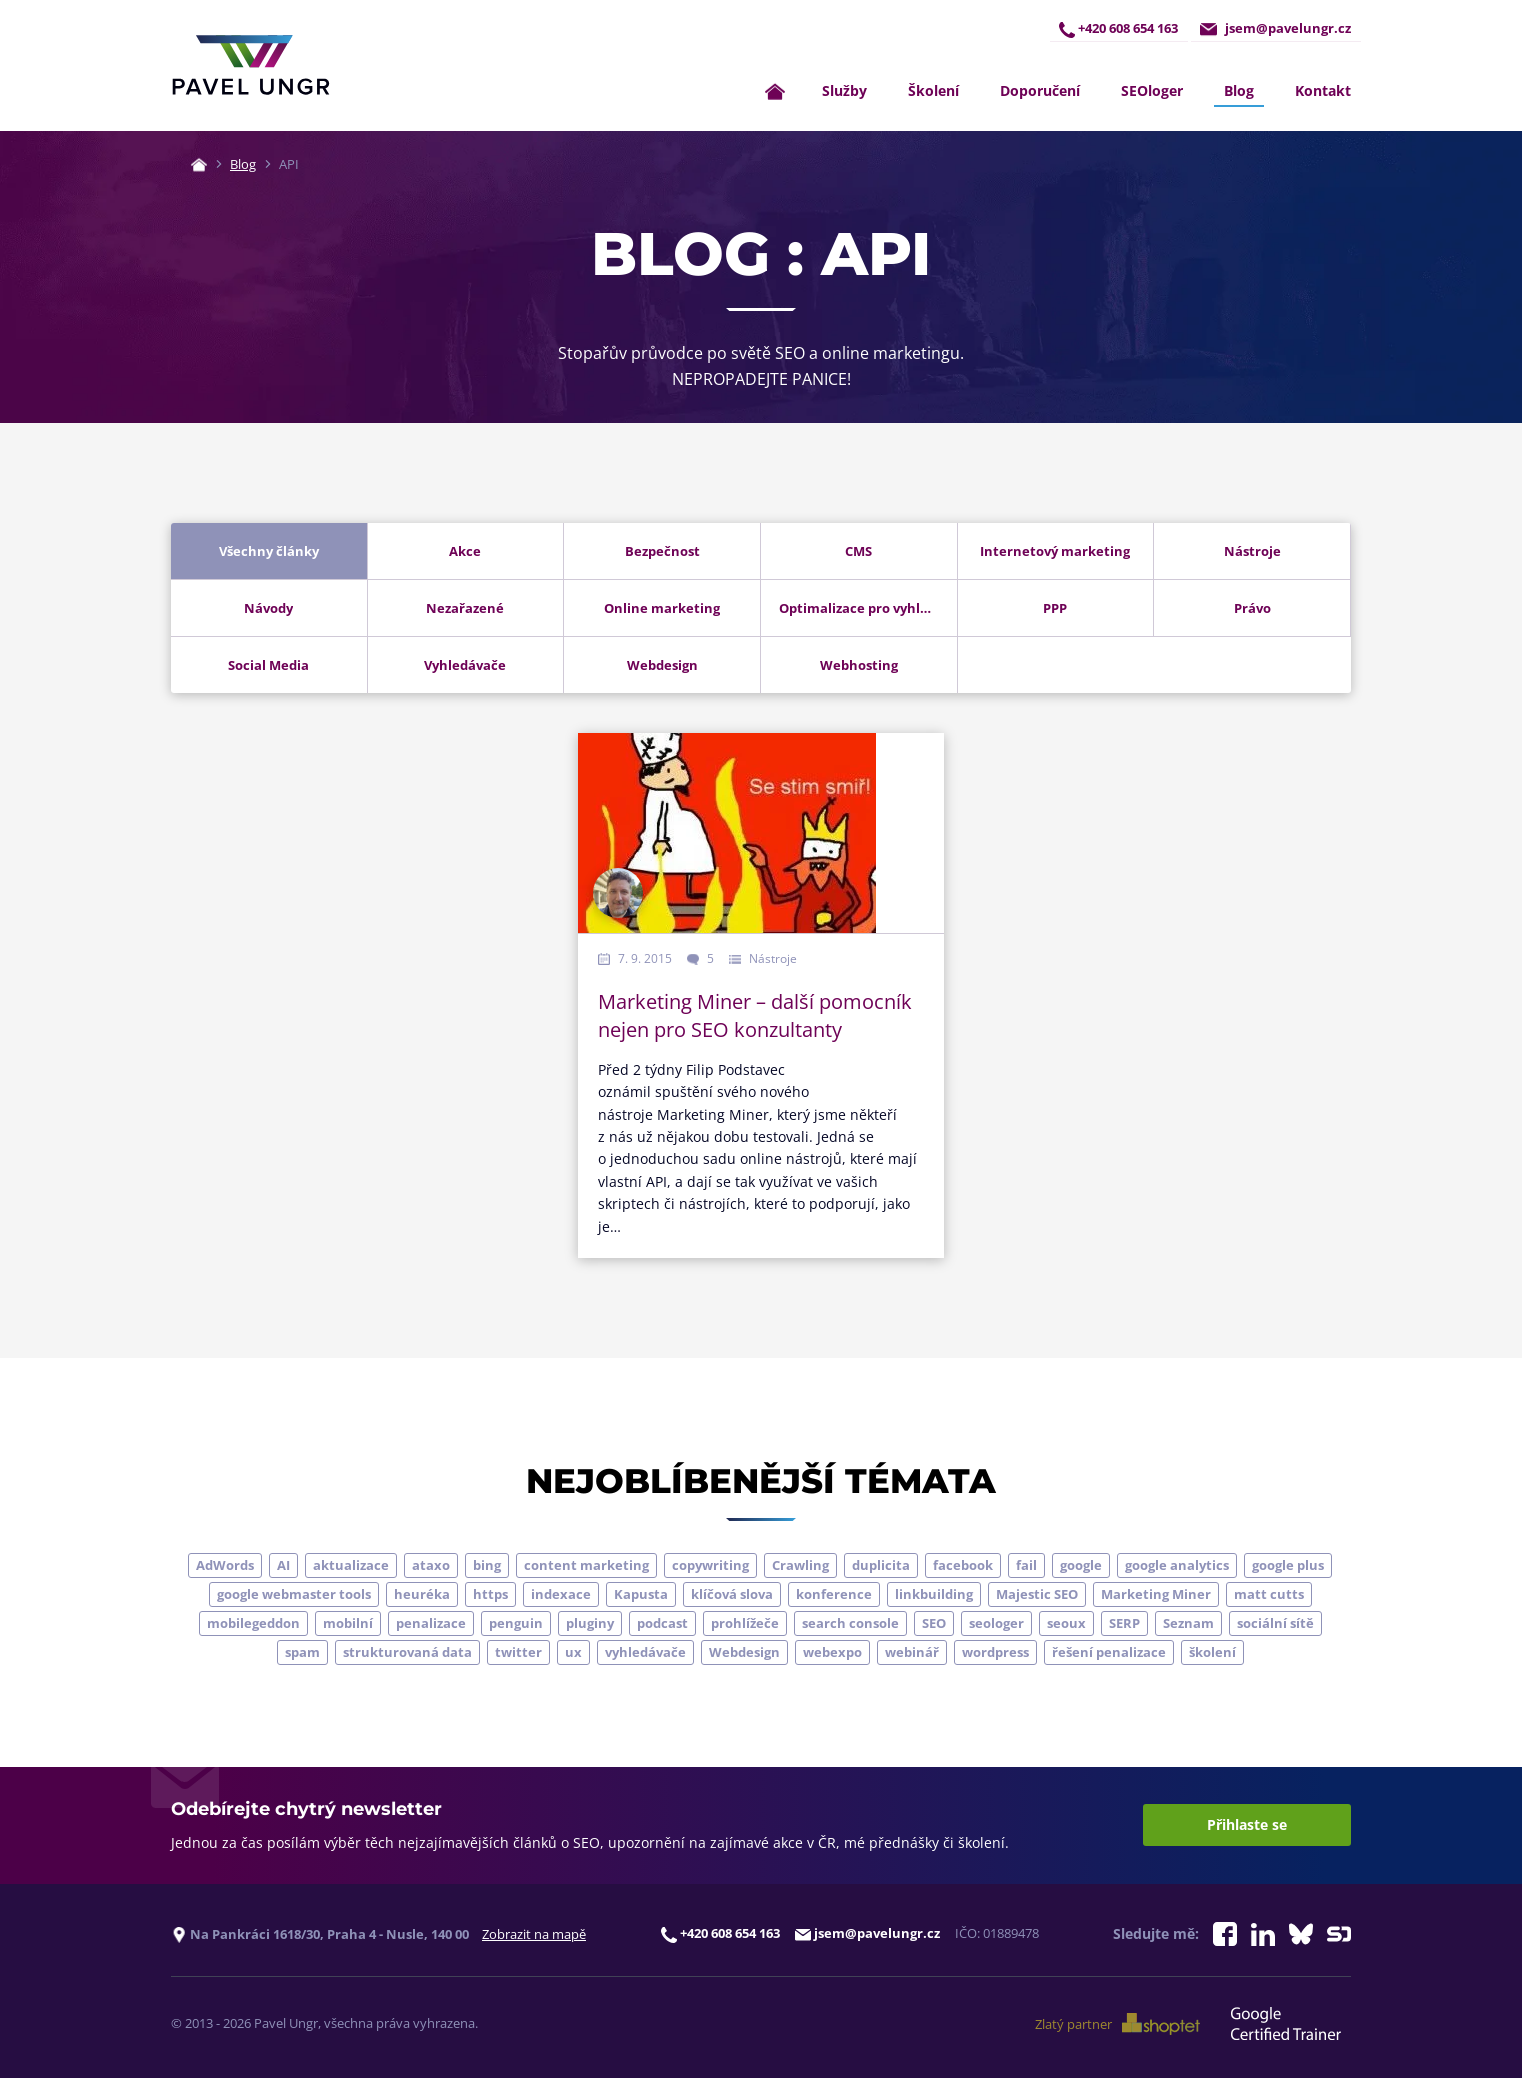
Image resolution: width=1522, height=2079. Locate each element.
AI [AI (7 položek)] (283, 1565)
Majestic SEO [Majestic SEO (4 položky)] (1037, 1594)
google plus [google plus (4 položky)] (1288, 1565)
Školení (933, 91)
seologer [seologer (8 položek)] (996, 1623)
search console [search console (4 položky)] (850, 1623)
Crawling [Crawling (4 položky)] (800, 1565)
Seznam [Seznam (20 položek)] (1188, 1623)
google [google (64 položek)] (1081, 1565)
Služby (844, 91)
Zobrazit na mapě (534, 1934)
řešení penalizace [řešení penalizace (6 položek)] (1109, 1652)
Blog (1239, 91)
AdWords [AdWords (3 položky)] (225, 1565)
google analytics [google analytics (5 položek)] (1177, 1565)
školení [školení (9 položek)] (1212, 1652)
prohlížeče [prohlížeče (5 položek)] (745, 1623)
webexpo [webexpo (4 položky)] (832, 1652)
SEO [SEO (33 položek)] (934, 1623)
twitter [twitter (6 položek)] (518, 1652)
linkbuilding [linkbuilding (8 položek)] (934, 1594)
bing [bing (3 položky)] (487, 1565)
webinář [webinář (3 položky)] (912, 1652)
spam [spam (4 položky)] (302, 1652)
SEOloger (1152, 91)
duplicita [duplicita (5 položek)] (881, 1565)
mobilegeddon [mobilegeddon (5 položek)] (253, 1623)
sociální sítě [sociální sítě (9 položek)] (1275, 1623)
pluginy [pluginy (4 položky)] (590, 1623)
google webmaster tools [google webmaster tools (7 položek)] (294, 1594)
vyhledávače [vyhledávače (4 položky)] (645, 1652)
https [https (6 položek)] (490, 1594)
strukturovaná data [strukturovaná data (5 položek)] (407, 1652)
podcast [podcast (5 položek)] (662, 1623)
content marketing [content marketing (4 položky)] (586, 1565)
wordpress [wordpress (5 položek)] (995, 1652)
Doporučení (1040, 91)
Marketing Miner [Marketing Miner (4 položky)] (1156, 1594)
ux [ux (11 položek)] (573, 1652)
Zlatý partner (1118, 2024)
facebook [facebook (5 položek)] (963, 1565)
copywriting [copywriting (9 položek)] (710, 1565)
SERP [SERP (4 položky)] (1124, 1623)
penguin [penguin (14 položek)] (516, 1623)
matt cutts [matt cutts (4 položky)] (1269, 1594)
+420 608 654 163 (1117, 28)
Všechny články (269, 551)
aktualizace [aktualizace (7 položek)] (351, 1565)
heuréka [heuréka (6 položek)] (422, 1594)
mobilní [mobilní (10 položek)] (348, 1623)
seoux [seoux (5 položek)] (1066, 1623)
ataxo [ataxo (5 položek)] (431, 1565)
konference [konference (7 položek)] (834, 1594)
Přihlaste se (1247, 1825)
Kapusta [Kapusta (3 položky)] (641, 1594)
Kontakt (1323, 91)
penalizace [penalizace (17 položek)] (431, 1623)
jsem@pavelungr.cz (1275, 28)
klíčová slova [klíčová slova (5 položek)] (732, 1594)
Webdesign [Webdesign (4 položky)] (744, 1652)
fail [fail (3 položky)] (1026, 1565)
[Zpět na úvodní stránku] (251, 66)
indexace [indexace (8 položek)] (561, 1594)
